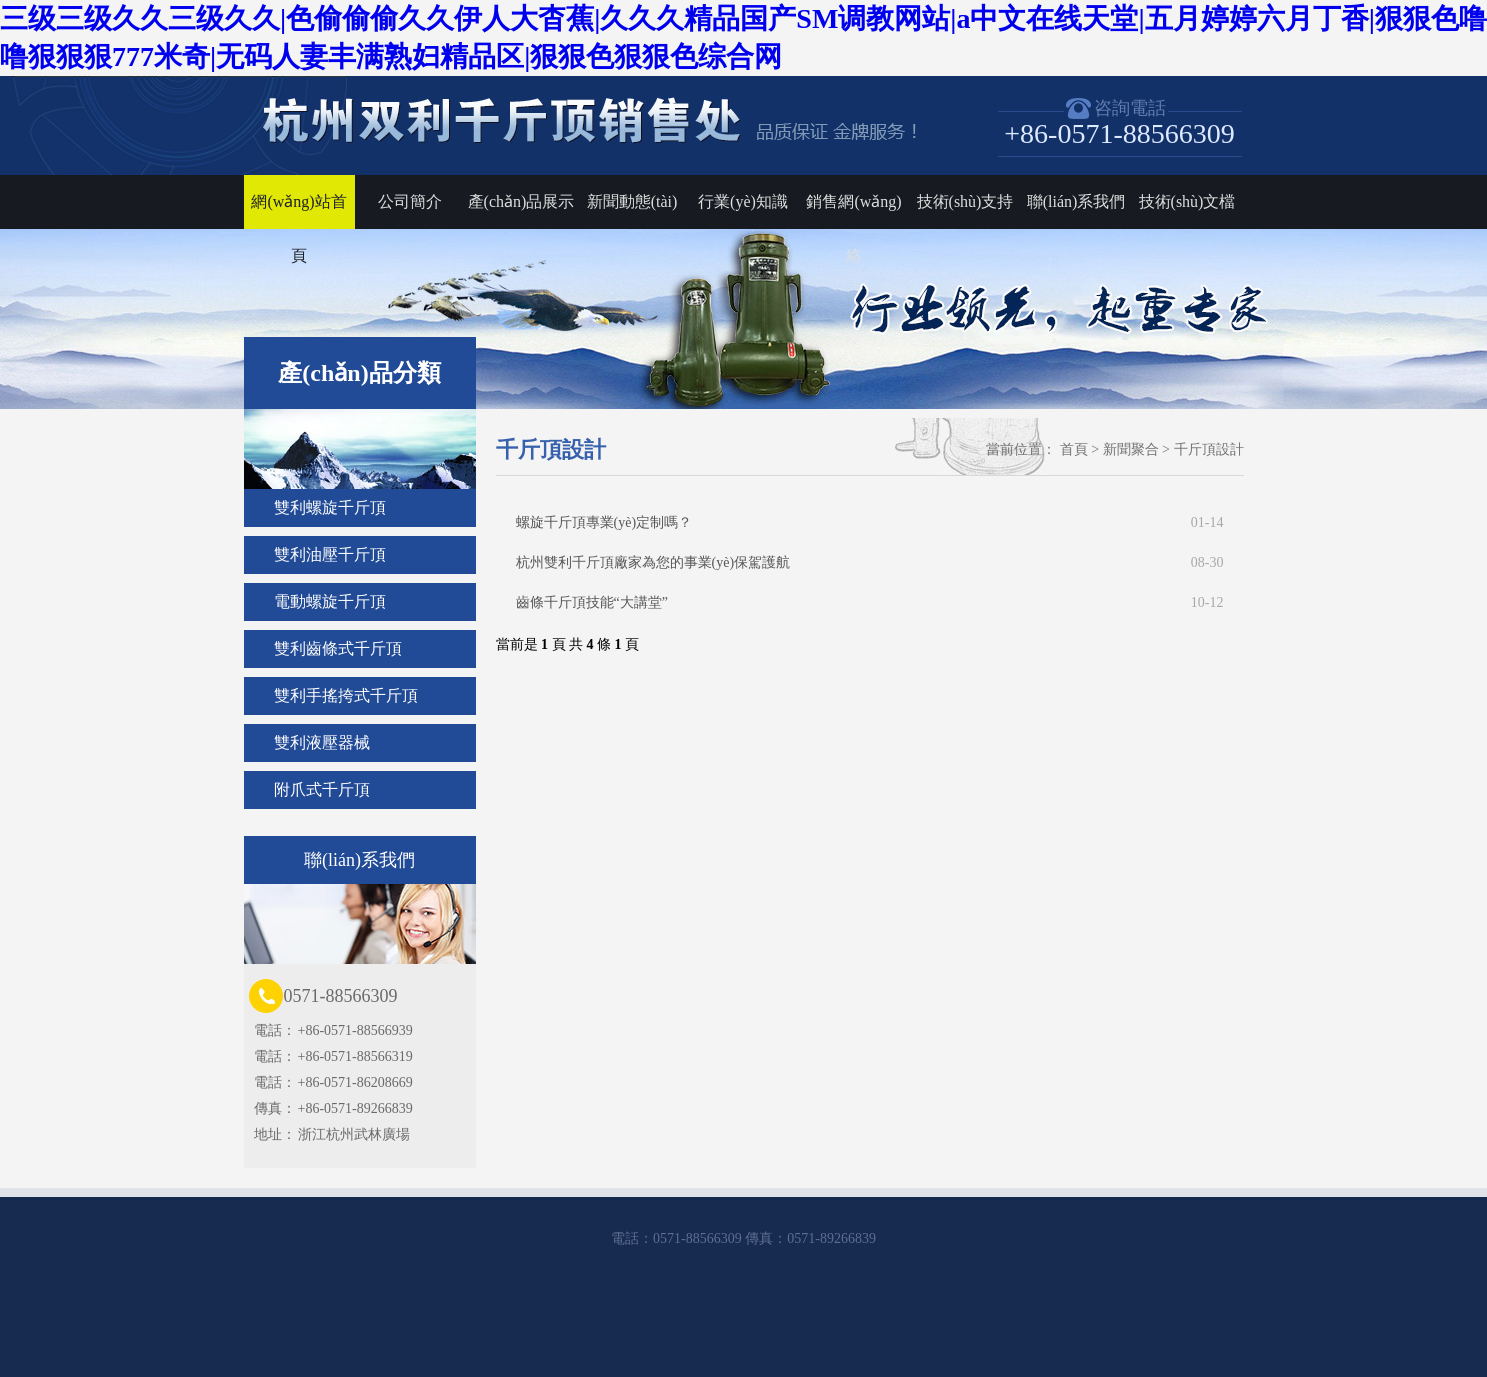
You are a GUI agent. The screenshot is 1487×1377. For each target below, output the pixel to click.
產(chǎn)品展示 (521, 201)
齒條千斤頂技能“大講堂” (870, 603)
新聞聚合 (1131, 449)
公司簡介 (410, 201)
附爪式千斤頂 (322, 789)
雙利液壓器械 (322, 742)
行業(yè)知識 (743, 201)
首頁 (1074, 449)
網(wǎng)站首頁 (298, 211)
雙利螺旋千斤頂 (330, 507)
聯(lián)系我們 (1076, 201)
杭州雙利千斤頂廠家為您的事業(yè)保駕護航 (870, 563)
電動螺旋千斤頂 (330, 601)
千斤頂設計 (1209, 449)
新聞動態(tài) (632, 201)
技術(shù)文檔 (1187, 201)
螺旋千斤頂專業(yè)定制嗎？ (870, 523)
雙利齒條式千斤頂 (338, 648)
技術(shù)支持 (965, 201)
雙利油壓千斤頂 (330, 554)
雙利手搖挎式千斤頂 (346, 695)
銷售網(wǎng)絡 (853, 211)
